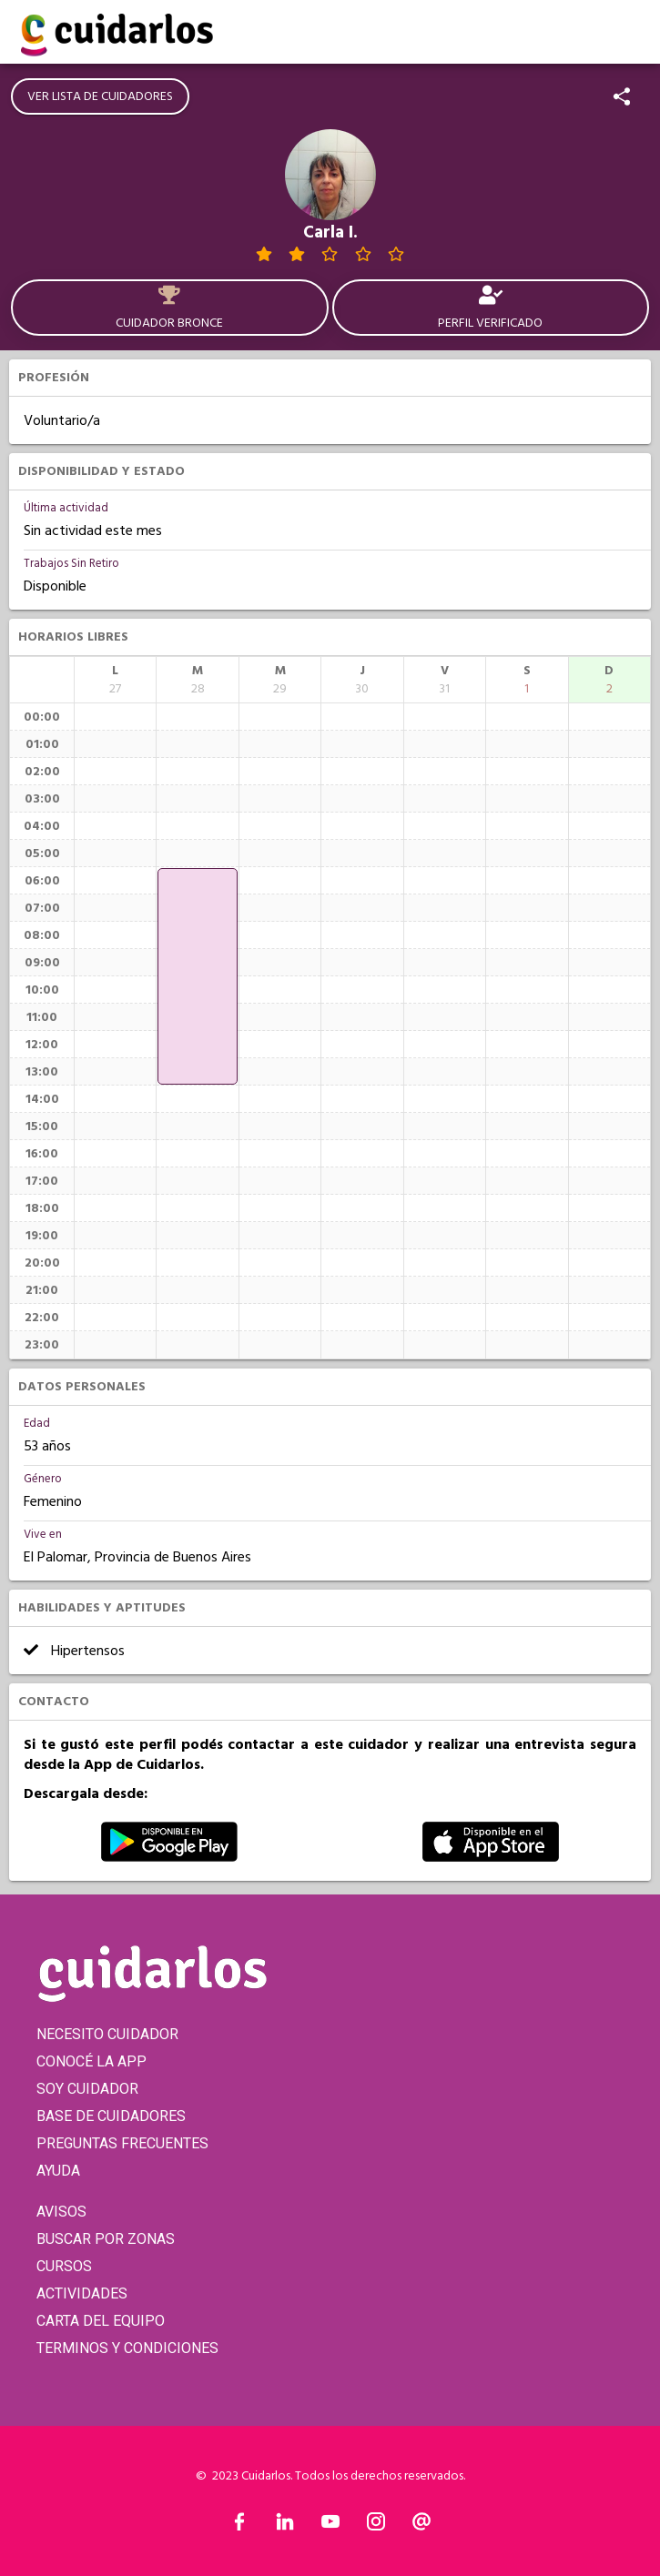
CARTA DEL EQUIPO (100, 2320)
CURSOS (64, 2266)
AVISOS (61, 2211)
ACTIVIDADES (81, 2293)
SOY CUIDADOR (87, 2088)
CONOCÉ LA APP (91, 2061)
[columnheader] (115, 679)
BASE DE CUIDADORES (111, 2116)
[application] (197, 976)
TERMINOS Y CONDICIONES (127, 2348)
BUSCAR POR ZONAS (105, 2239)
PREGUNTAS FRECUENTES (122, 2143)
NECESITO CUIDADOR (107, 2034)
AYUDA (58, 2170)
